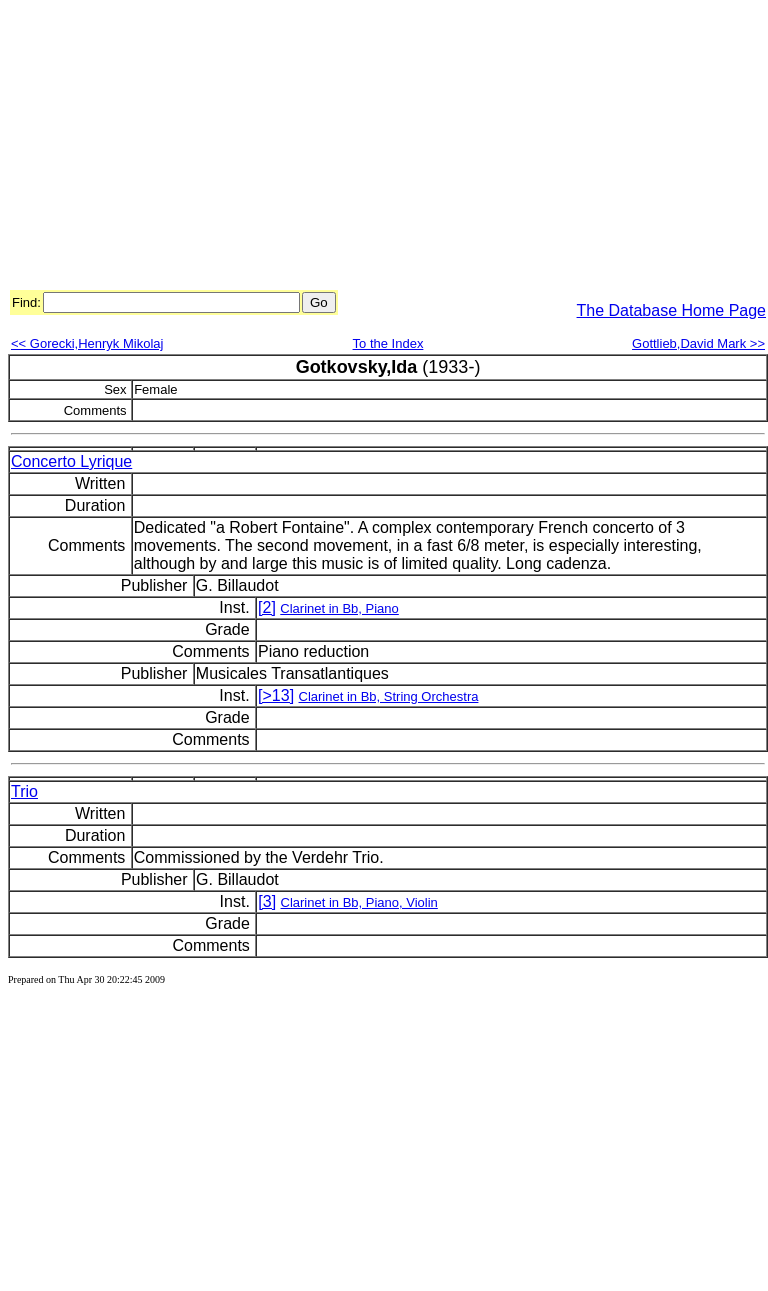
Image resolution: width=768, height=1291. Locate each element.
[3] (267, 901)
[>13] (276, 695)
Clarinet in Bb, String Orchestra (389, 696)
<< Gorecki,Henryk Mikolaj (87, 343)
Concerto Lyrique (71, 461)
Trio (24, 791)
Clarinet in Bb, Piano (339, 608)
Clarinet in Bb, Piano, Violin (359, 902)
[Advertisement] (261, 148)
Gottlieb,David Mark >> (698, 343)
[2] (267, 607)
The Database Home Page (671, 310)
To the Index (388, 343)
